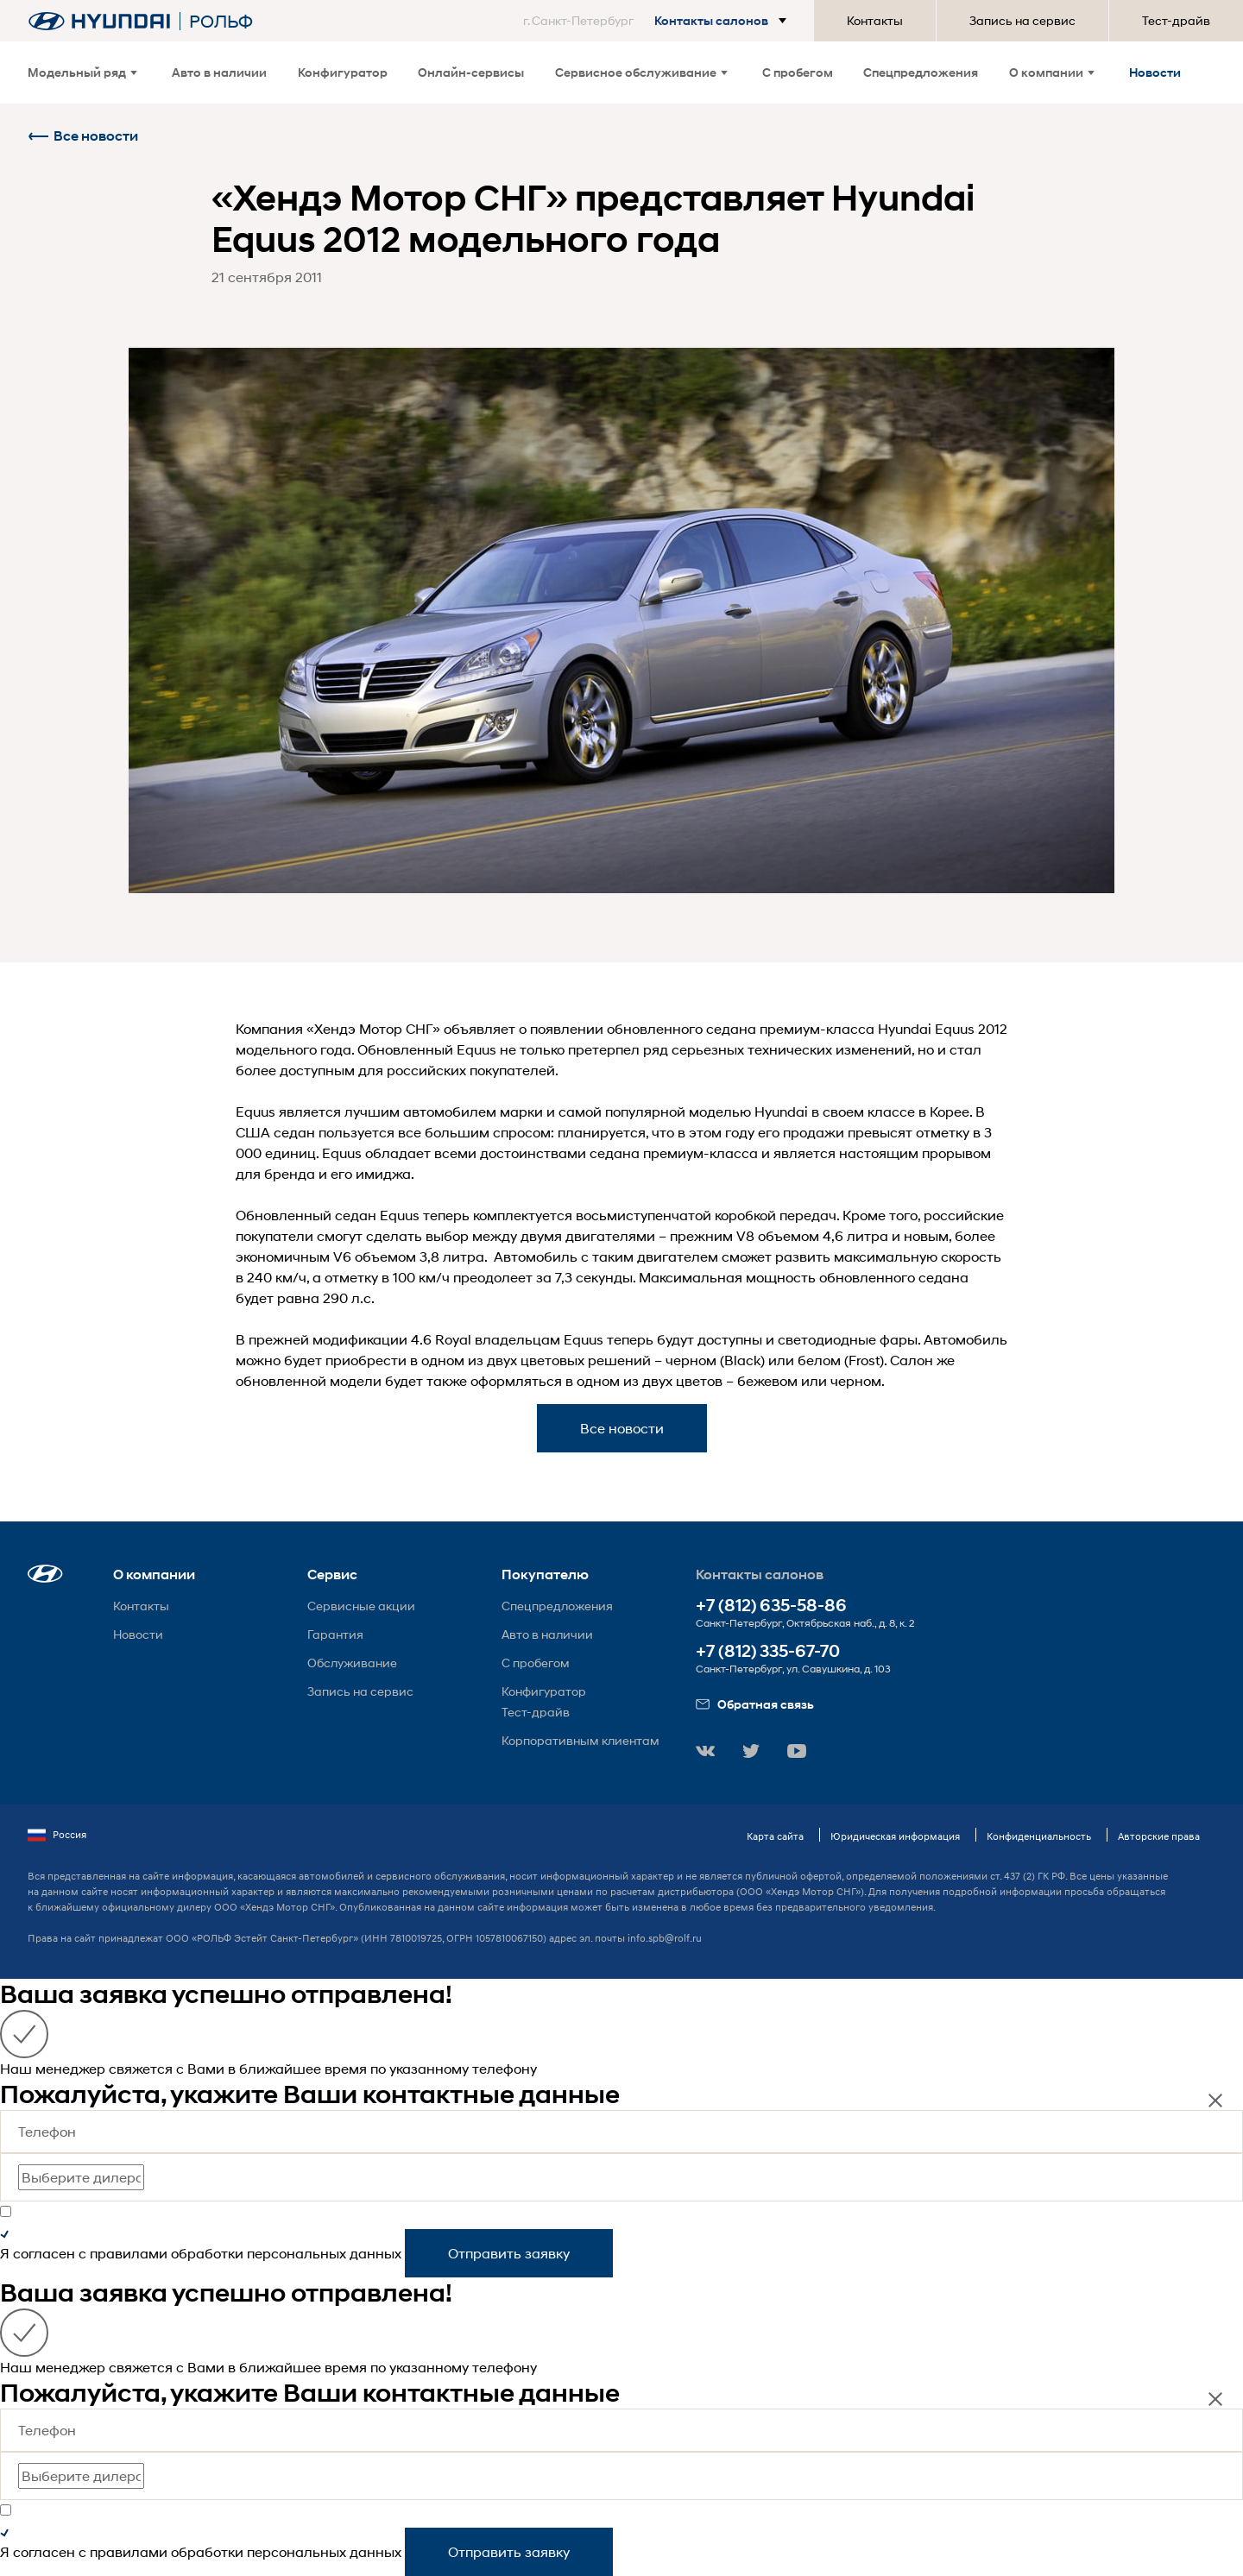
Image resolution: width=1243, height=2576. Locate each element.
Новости (1155, 72)
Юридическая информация (895, 1836)
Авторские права (1159, 1836)
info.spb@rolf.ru (665, 1937)
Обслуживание (352, 1662)
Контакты (875, 20)
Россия (57, 1835)
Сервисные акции (361, 1605)
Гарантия (335, 1634)
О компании (1052, 72)
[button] (658, 20)
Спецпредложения (920, 72)
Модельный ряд (82, 72)
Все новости (83, 136)
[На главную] (99, 21)
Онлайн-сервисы (471, 72)
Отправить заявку (509, 2253)
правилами (128, 2253)
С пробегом (797, 72)
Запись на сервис (1022, 20)
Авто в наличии (219, 72)
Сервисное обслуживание (641, 72)
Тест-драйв (1176, 20)
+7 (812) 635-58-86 (771, 1606)
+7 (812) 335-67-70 (768, 1651)
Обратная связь (755, 1704)
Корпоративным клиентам (580, 1740)
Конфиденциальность (1039, 1836)
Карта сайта (775, 1836)
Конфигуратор (343, 72)
